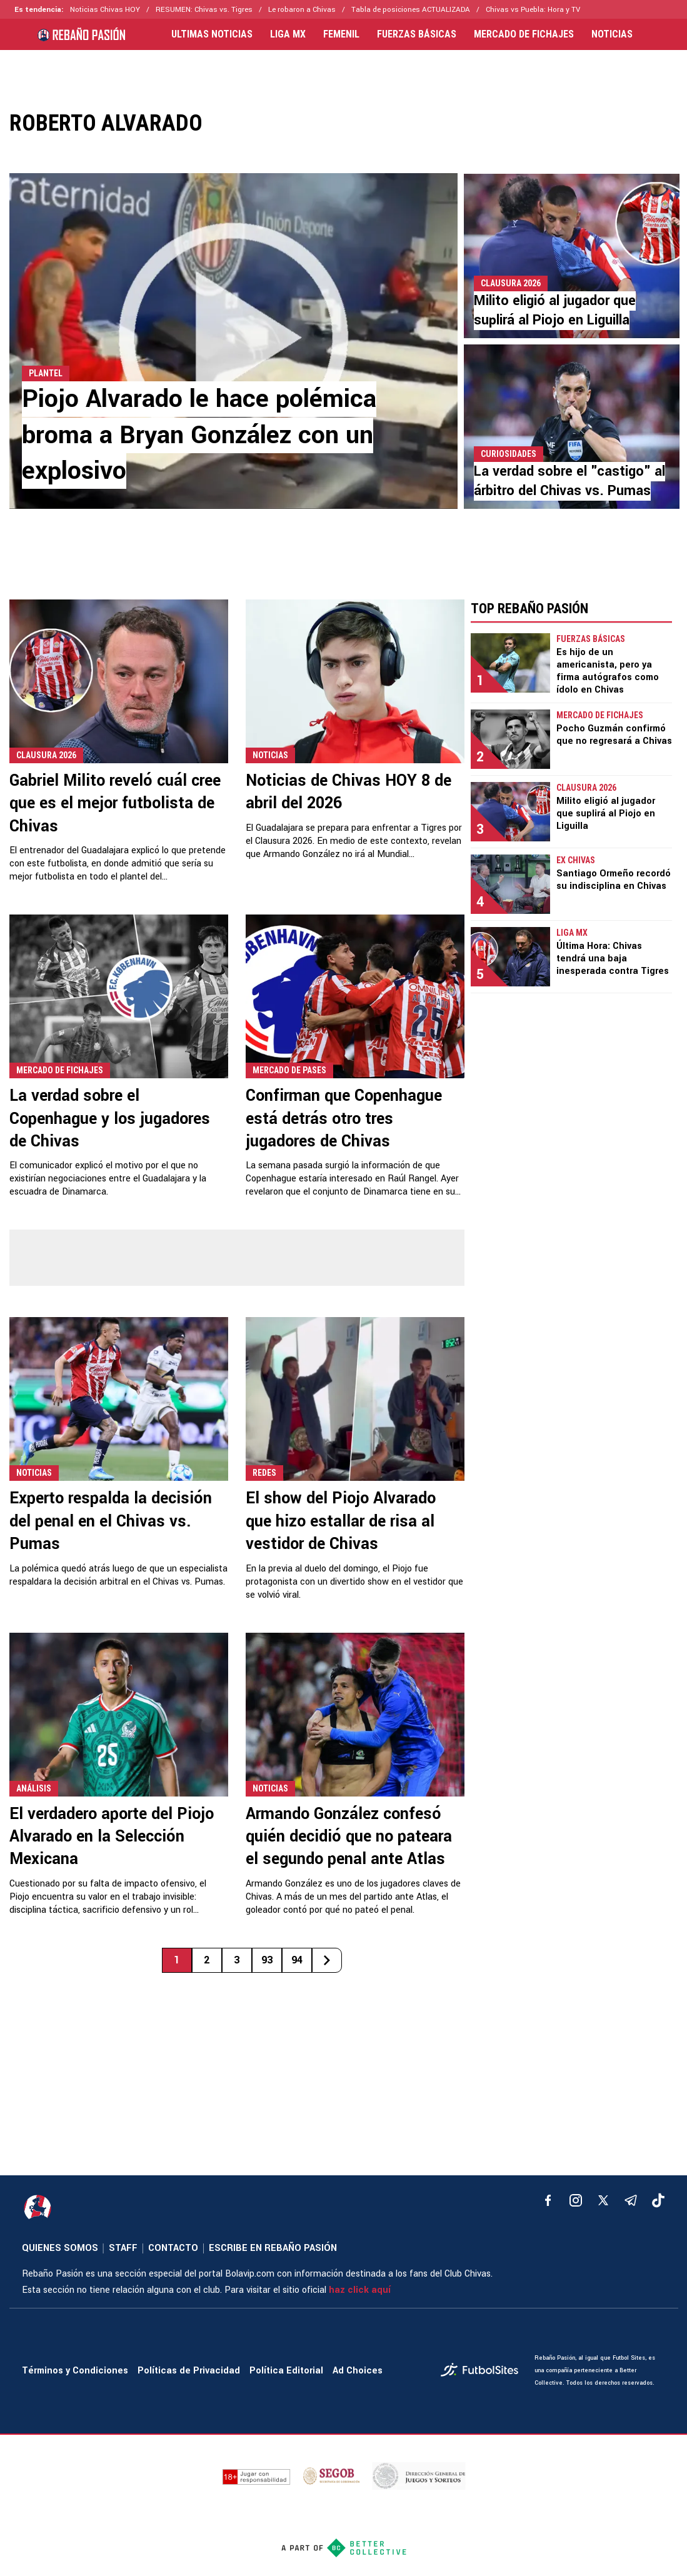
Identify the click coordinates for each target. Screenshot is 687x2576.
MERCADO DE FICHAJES (524, 34)
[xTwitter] (603, 2200)
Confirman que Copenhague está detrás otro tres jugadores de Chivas (344, 1119)
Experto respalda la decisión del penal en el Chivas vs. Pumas (110, 1521)
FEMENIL (341, 34)
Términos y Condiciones (75, 2370)
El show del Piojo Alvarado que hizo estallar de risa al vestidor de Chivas (341, 1521)
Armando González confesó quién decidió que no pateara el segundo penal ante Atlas (349, 1837)
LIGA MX (288, 34)
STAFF (123, 2248)
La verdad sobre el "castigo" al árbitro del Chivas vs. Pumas (569, 481)
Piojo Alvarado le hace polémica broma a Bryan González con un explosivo (199, 434)
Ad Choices (358, 2370)
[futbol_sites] (483, 2371)
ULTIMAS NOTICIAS (212, 34)
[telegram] (630, 2200)
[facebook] (548, 2200)
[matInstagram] (575, 2200)
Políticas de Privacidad (189, 2370)
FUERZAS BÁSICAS (416, 34)
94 (297, 1960)
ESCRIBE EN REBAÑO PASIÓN (273, 2248)
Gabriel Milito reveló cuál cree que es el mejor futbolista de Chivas (115, 803)
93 (267, 1960)
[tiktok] (658, 2200)
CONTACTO (173, 2248)
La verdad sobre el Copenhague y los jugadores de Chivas (109, 1119)
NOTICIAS (612, 34)
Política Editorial (286, 2370)
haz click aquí (360, 2290)
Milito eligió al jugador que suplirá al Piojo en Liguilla (555, 310)
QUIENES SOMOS (60, 2248)
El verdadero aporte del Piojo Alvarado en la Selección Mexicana (111, 1837)
